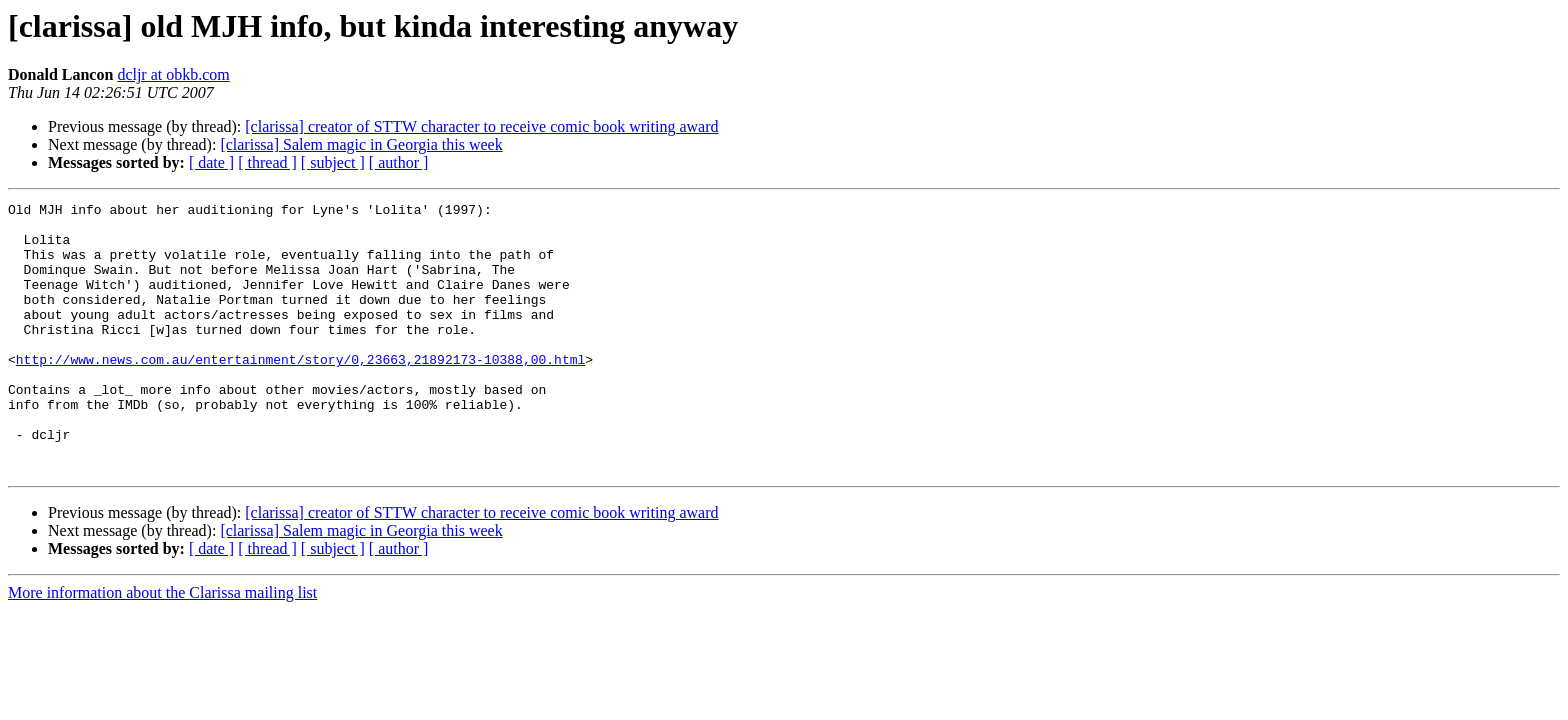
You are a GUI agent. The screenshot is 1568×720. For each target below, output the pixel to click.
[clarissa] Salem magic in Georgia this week (361, 144)
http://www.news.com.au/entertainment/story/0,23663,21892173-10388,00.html (300, 392)
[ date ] (211, 162)
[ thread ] (267, 162)
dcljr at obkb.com (173, 74)
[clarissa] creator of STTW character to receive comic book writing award (481, 126)
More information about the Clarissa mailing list (162, 646)
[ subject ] (333, 162)
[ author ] (399, 162)
